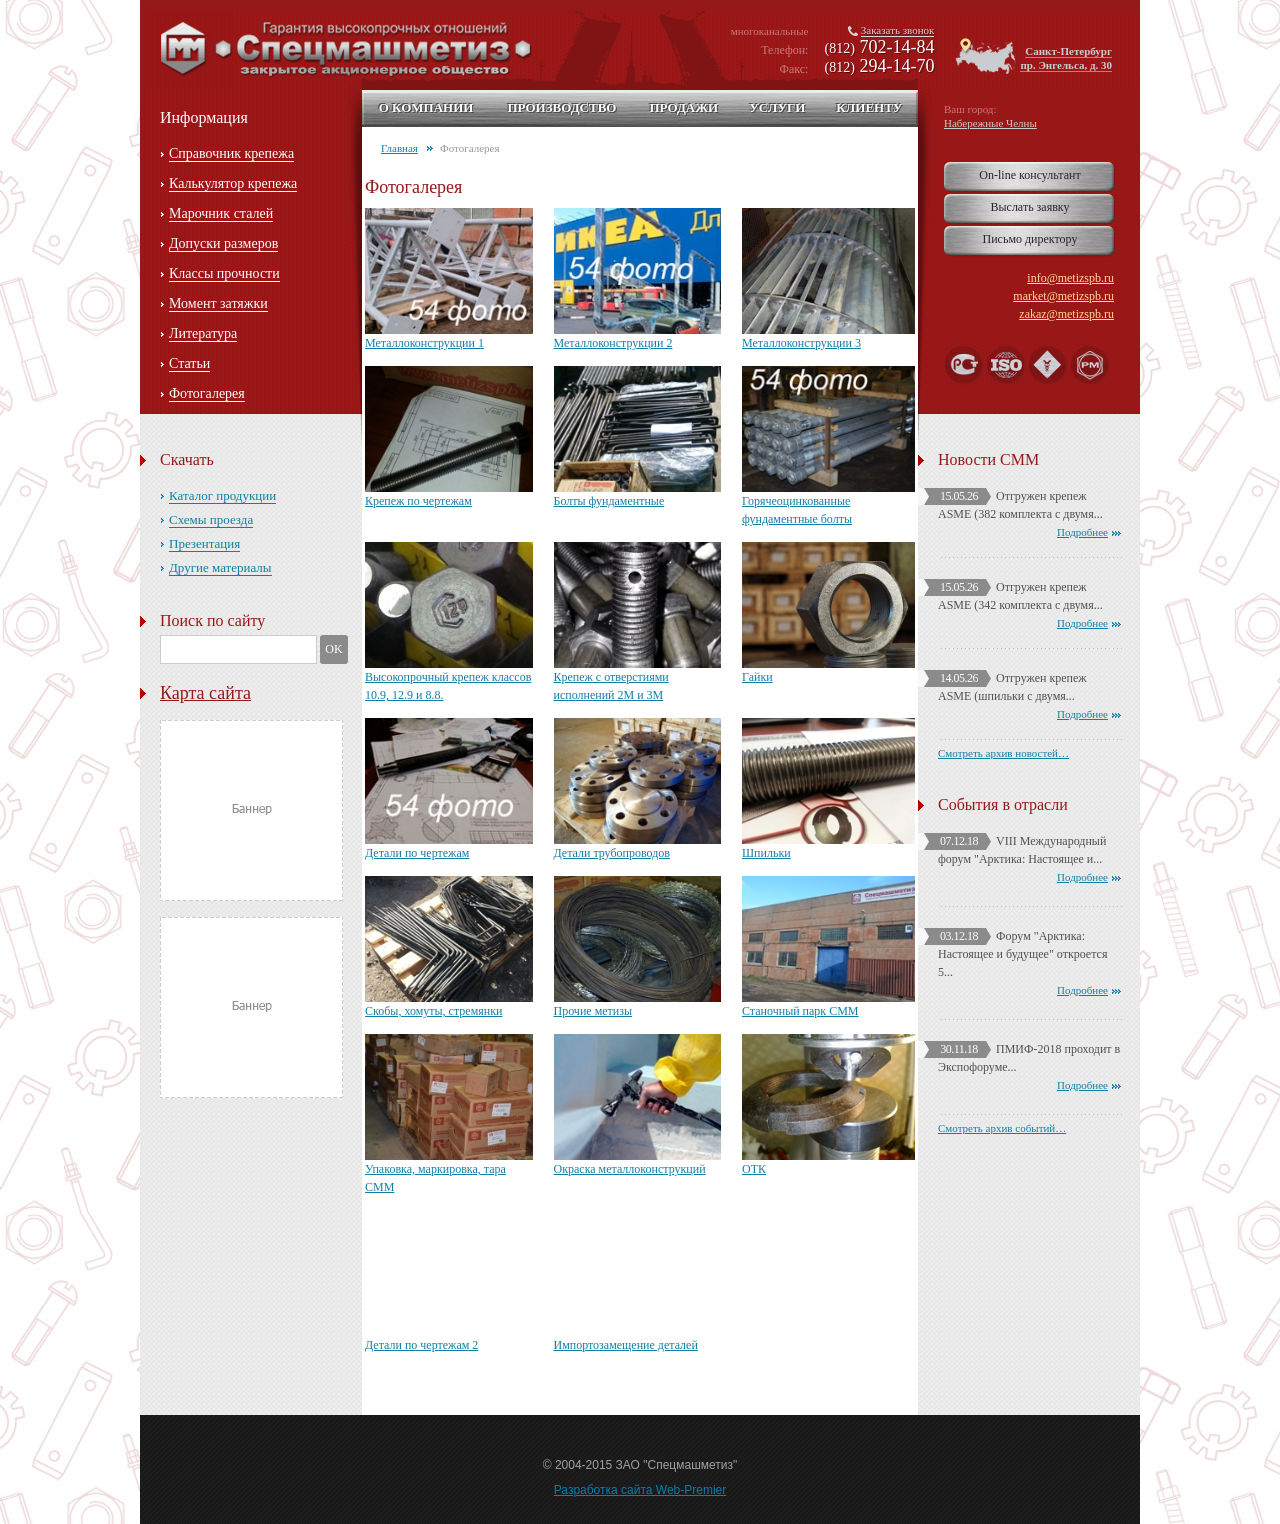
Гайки (757, 677)
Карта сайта (205, 693)
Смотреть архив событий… (1002, 1128)
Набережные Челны (990, 123)
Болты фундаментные (609, 501)
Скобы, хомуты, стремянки (433, 1011)
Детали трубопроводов (612, 853)
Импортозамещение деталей (626, 1345)
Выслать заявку (1029, 207)
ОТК (754, 1169)
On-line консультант (1029, 175)
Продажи (683, 107)
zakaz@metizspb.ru (1066, 314)
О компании (426, 107)
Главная (399, 148)
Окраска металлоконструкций (630, 1169)
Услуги (777, 107)
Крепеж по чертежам (418, 501)
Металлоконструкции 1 (424, 343)
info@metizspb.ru (1070, 278)
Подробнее (1082, 532)
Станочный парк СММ (800, 1011)
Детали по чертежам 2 (421, 1345)
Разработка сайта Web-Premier (640, 1490)
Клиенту (869, 107)
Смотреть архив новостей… (1003, 753)
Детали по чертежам (417, 853)
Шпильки (766, 853)
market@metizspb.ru (1063, 296)
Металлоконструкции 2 (613, 343)
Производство (561, 107)
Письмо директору (1030, 239)
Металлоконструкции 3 (801, 343)
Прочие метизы (593, 1011)
